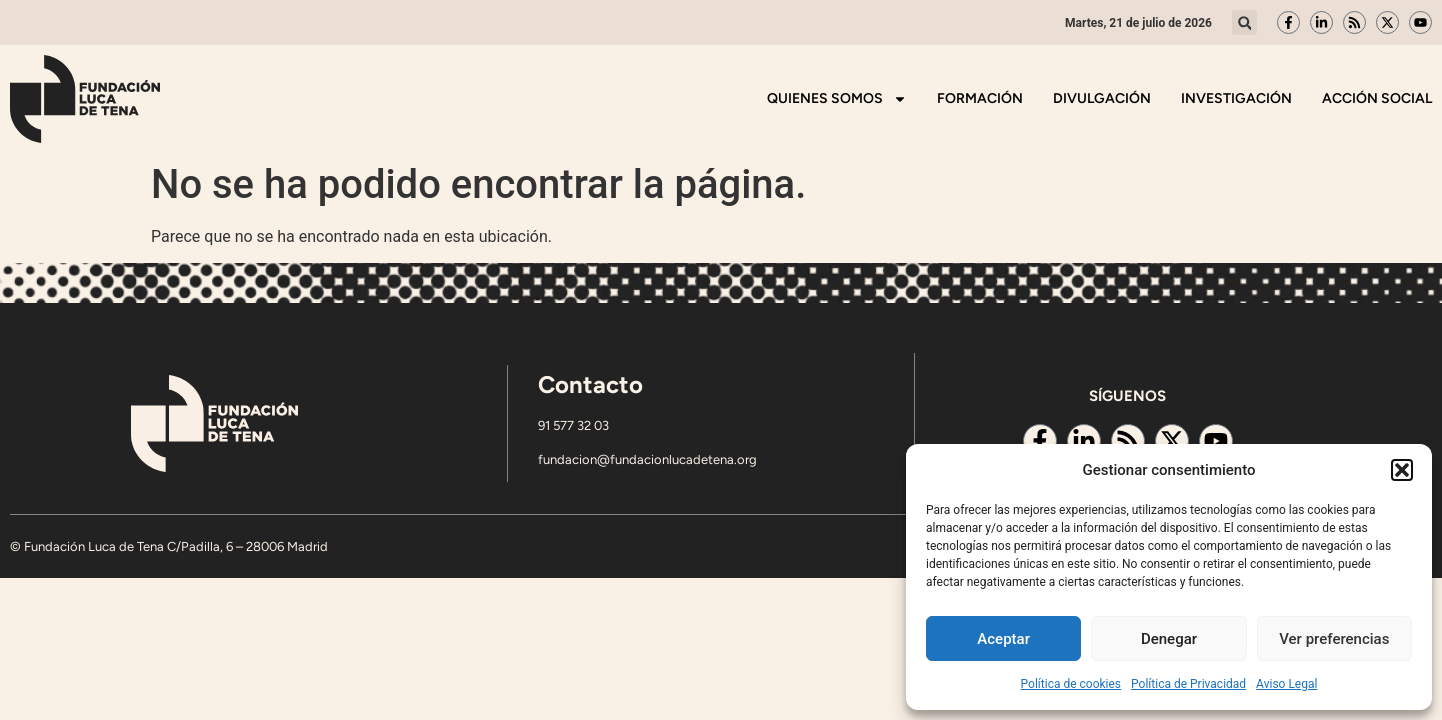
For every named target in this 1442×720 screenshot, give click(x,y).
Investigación (1236, 98)
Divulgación (1102, 98)
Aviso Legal (1286, 684)
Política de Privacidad (1188, 684)
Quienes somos (837, 99)
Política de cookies (1071, 684)
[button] (1402, 470)
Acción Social (1377, 98)
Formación (980, 98)
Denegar (1169, 639)
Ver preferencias (1334, 639)
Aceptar (1003, 639)
